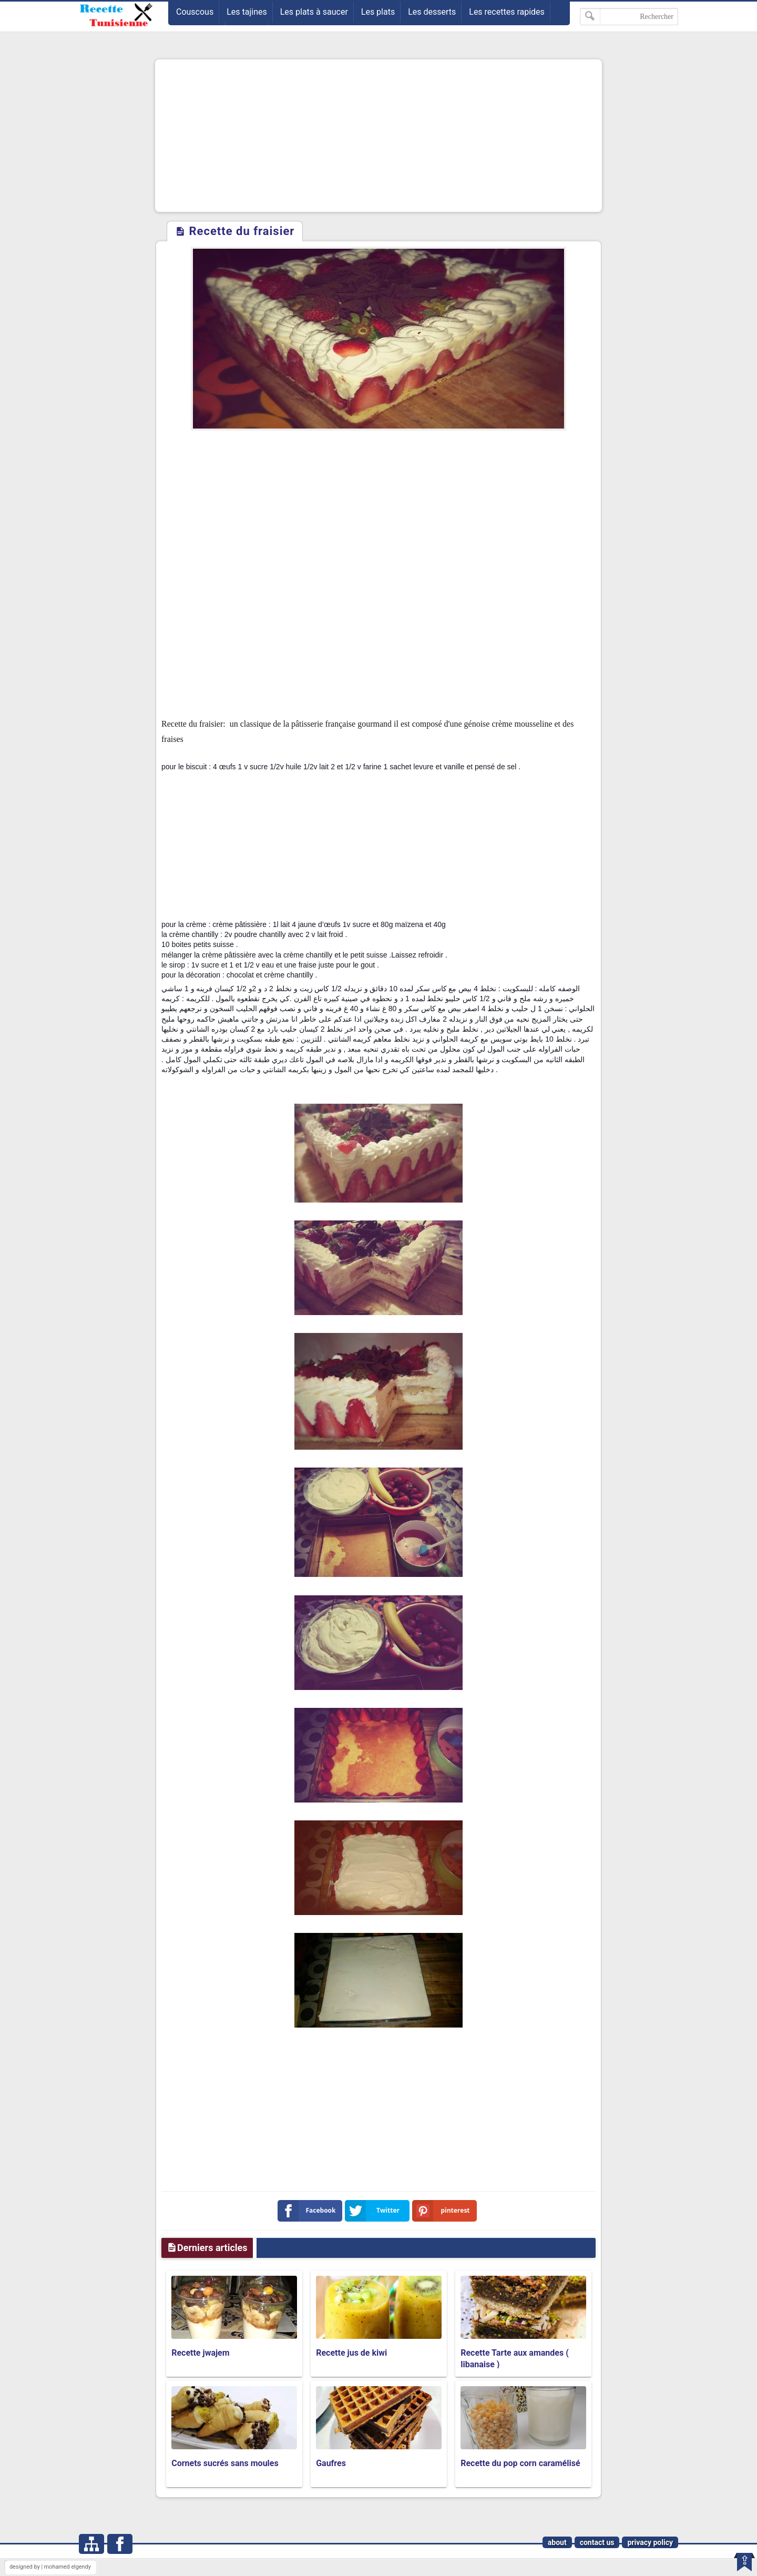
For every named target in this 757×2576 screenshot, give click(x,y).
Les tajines (247, 12)
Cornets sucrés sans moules (225, 2463)
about (557, 2542)
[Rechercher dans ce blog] (629, 16)
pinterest (443, 2210)
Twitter (374, 2210)
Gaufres (331, 2463)
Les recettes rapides (507, 12)
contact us (597, 2542)
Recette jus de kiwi (351, 2353)
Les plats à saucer (314, 12)
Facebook (309, 2210)
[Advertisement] (378, 135)
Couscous (194, 12)
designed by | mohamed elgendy (50, 2566)
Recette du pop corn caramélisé (520, 2463)
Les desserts (432, 12)
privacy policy (650, 2542)
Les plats (378, 12)
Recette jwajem (200, 2353)
